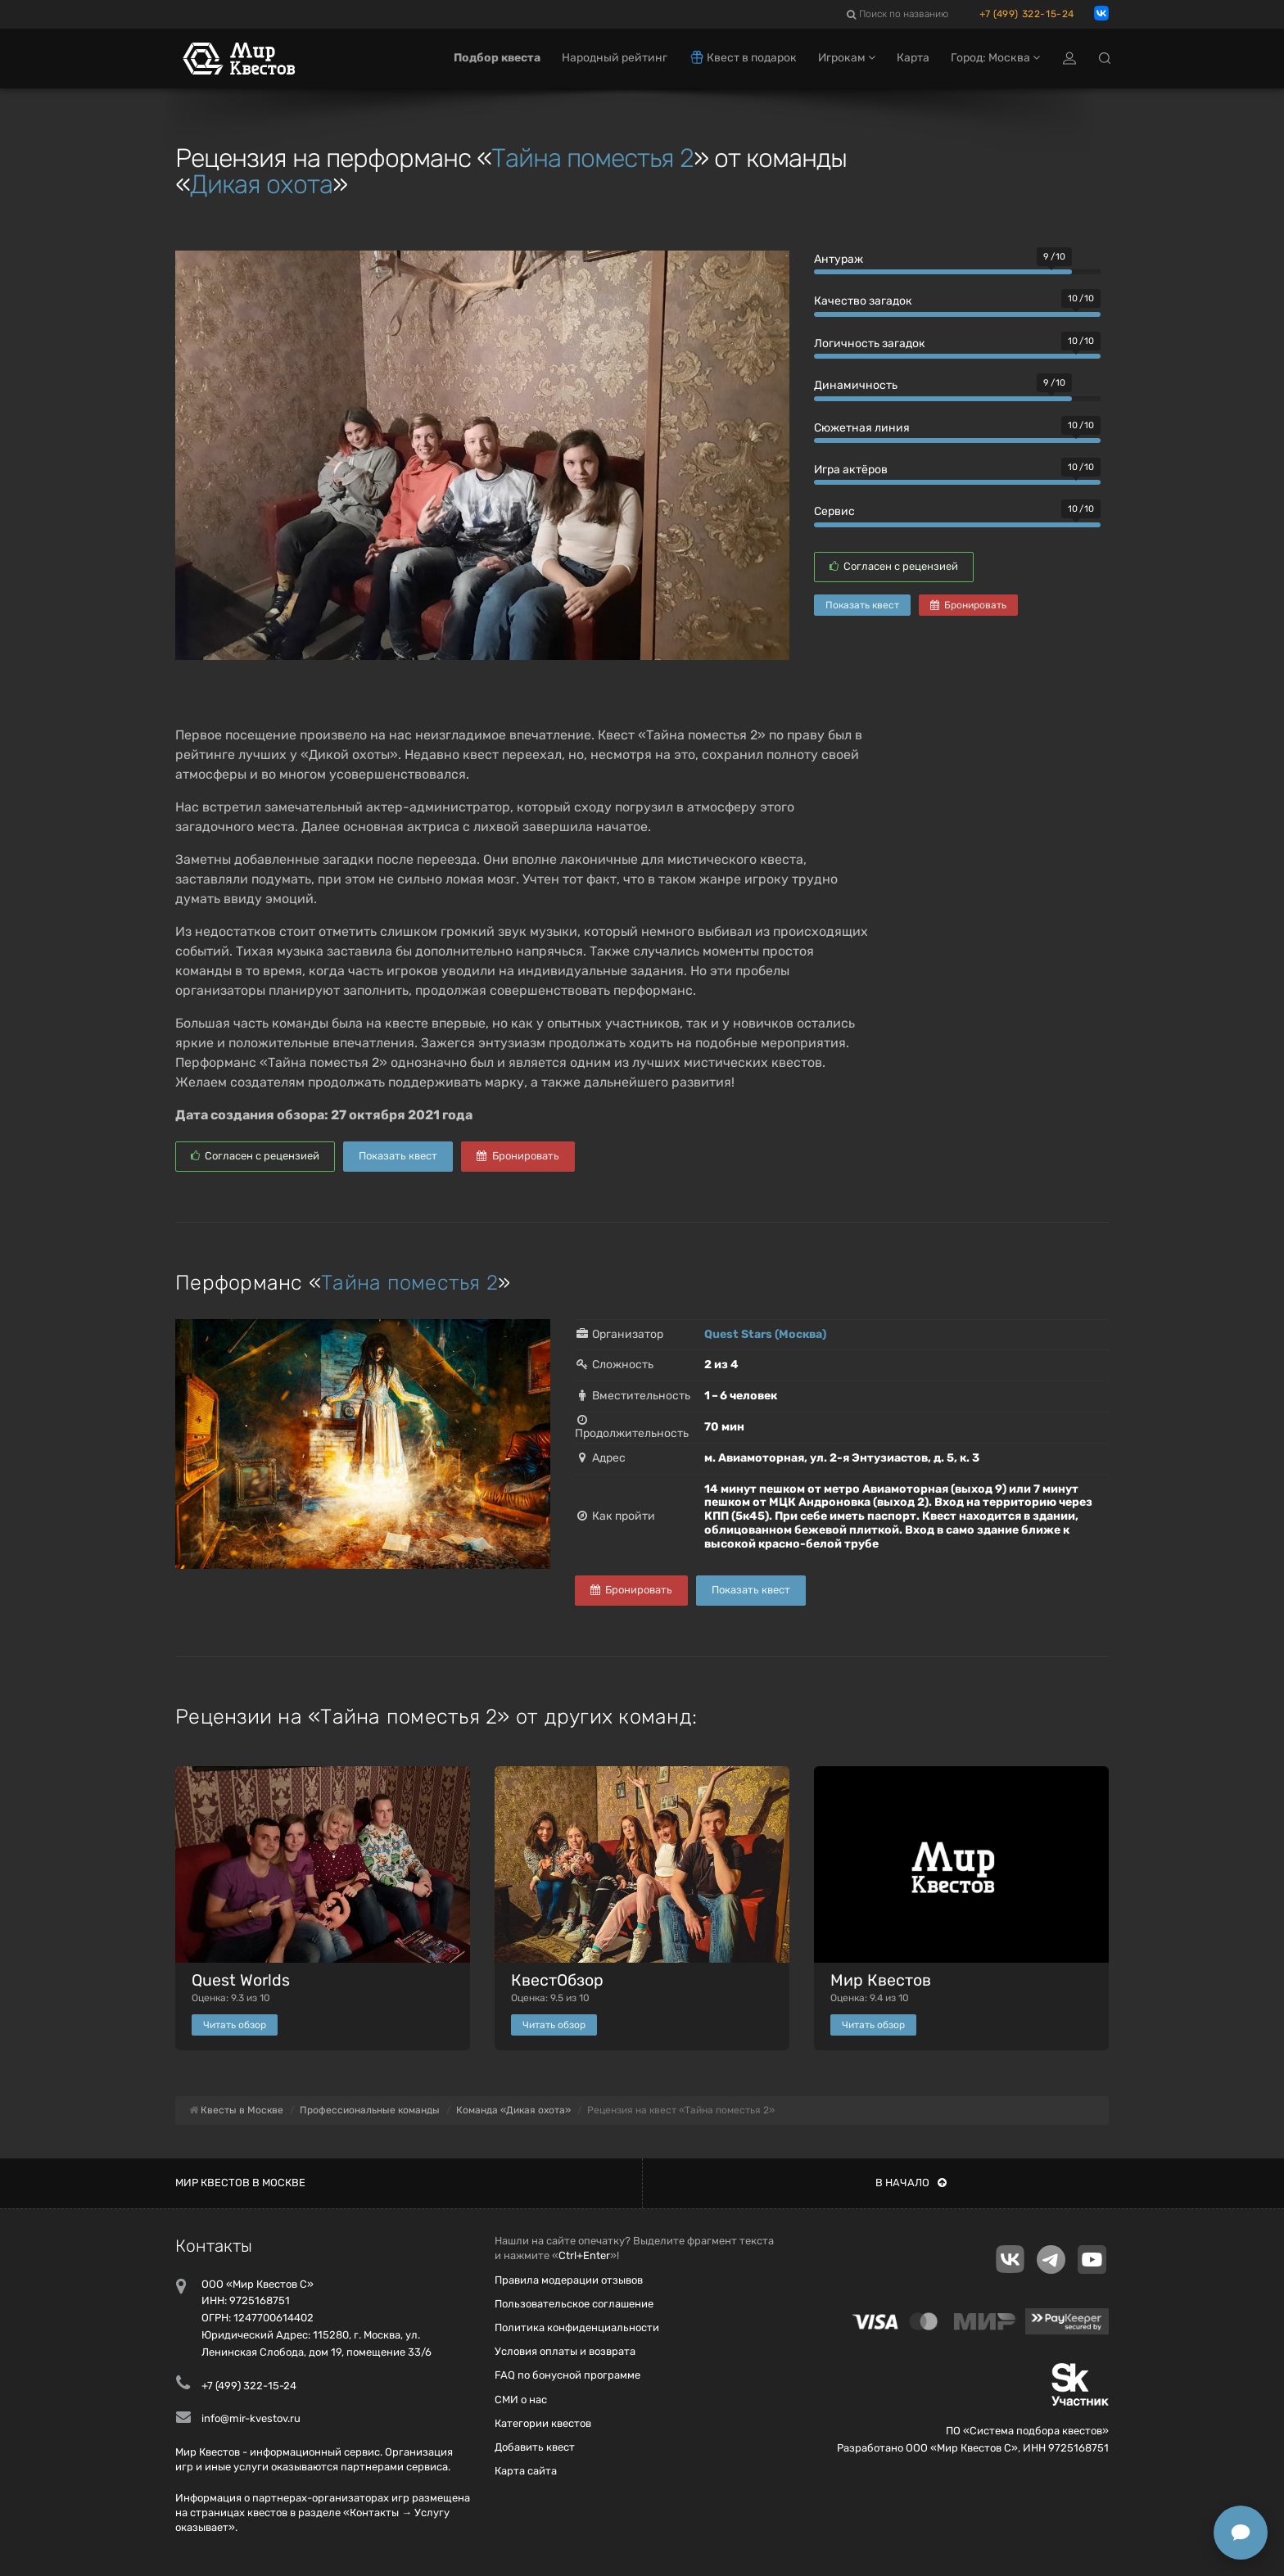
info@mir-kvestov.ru (251, 2418)
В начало (911, 2182)
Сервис (834, 511)
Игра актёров (851, 470)
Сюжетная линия (862, 428)
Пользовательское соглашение (574, 2304)
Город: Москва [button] (995, 63)
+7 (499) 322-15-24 (1026, 14)
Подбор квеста (497, 63)
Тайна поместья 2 (592, 158)
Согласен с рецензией (894, 566)
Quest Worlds (241, 1980)
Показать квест (862, 605)
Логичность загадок (869, 343)
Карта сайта (526, 2471)
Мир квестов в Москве (240, 2182)
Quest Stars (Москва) (765, 1334)
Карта (913, 63)
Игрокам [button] (846, 63)
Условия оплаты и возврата (565, 2351)
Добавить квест (535, 2447)
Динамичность (855, 385)
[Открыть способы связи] (1241, 2533)
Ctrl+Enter (584, 2255)
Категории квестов (543, 2423)
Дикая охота (261, 184)
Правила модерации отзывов (569, 2280)
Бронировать (968, 605)
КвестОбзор (557, 1980)
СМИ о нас (521, 2399)
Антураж (838, 259)
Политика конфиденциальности (577, 2327)
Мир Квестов (880, 1980)
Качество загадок (863, 301)
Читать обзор (234, 2025)
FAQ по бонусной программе (567, 2375)
